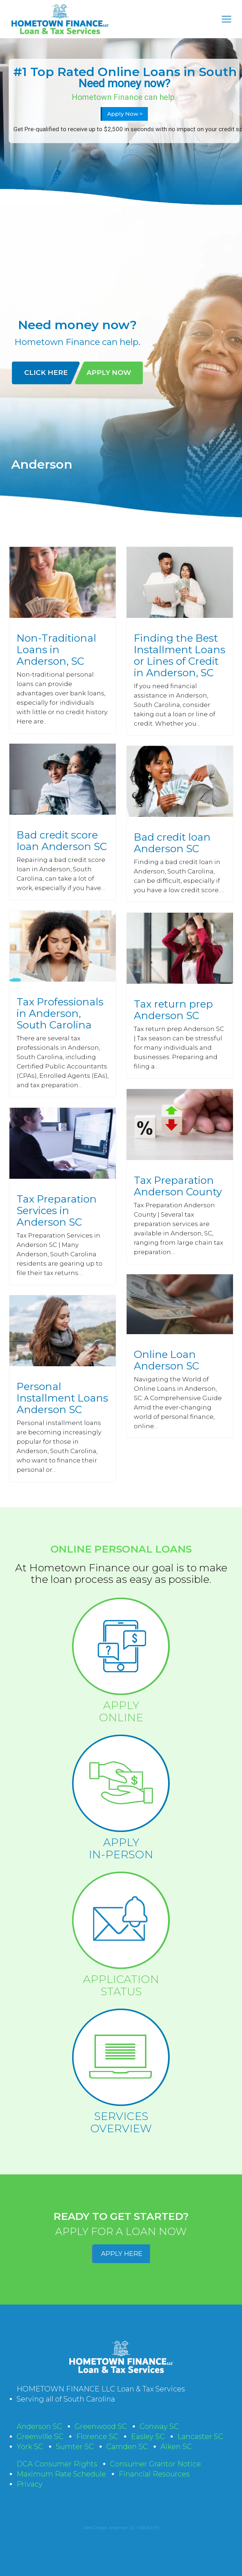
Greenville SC (40, 2436)
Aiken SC (176, 2446)
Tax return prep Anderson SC (173, 1009)
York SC (30, 2446)
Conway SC (159, 2426)
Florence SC (97, 2436)
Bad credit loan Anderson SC (172, 842)
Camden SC (127, 2446)
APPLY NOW (109, 372)
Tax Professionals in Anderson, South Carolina (60, 1013)
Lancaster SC (200, 2436)
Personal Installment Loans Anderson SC (62, 1398)
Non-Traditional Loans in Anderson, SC (56, 649)
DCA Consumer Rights (57, 2464)
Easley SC (148, 2436)
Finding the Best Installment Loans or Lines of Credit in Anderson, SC (179, 655)
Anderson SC (39, 2426)
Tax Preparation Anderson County (178, 1186)
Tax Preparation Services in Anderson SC (57, 1210)
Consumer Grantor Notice (155, 2464)
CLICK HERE (46, 372)
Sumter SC (75, 2446)
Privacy (30, 2484)
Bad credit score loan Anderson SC (62, 840)
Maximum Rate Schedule (61, 2474)
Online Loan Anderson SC (166, 1360)
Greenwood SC (101, 2426)
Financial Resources (154, 2474)
